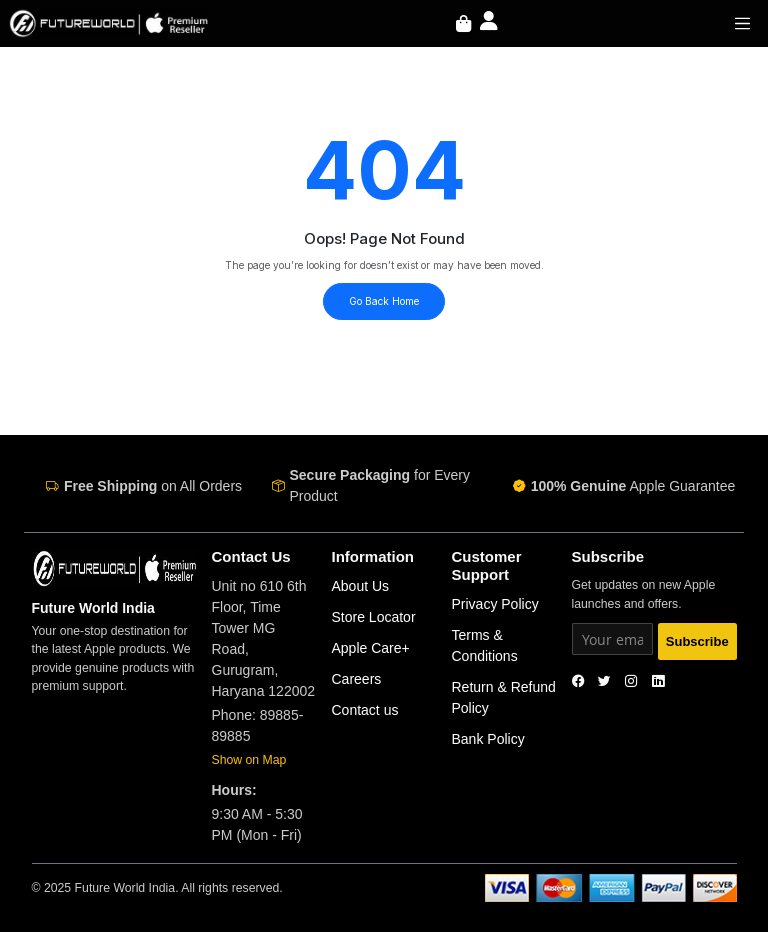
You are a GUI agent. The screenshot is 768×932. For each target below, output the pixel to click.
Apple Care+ (371, 648)
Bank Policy (488, 739)
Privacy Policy (495, 604)
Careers (357, 679)
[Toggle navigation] (743, 23)
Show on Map (249, 760)
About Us (361, 586)
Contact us (365, 710)
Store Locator (374, 617)
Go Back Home (384, 301)
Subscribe (697, 641)
